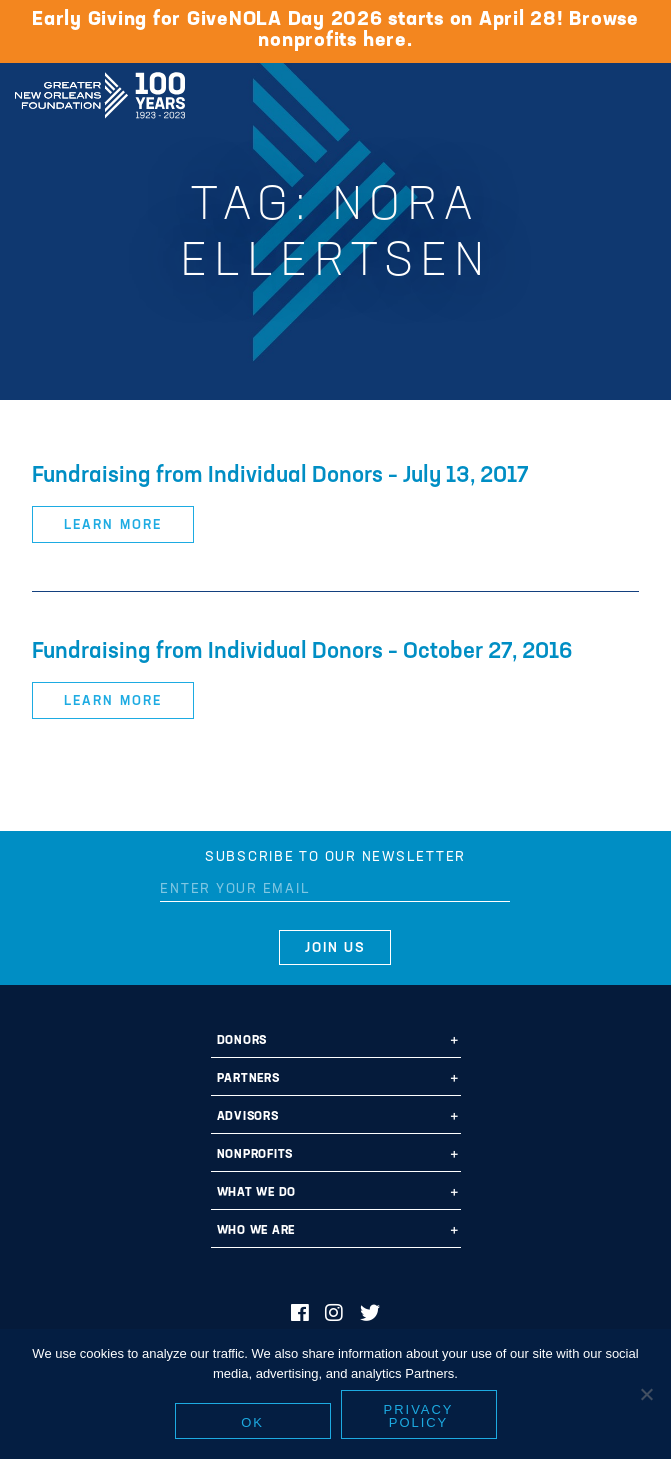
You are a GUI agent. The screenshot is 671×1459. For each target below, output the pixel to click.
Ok (252, 1422)
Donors (242, 1041)
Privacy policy (419, 1416)
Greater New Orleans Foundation (100, 89)
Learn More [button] (112, 525)
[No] (646, 1394)
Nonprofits (255, 1155)
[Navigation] (639, 92)
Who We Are (256, 1231)
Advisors (248, 1117)
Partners (248, 1079)
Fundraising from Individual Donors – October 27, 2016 (302, 652)
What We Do (257, 1193)
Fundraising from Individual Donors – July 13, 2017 (280, 476)
